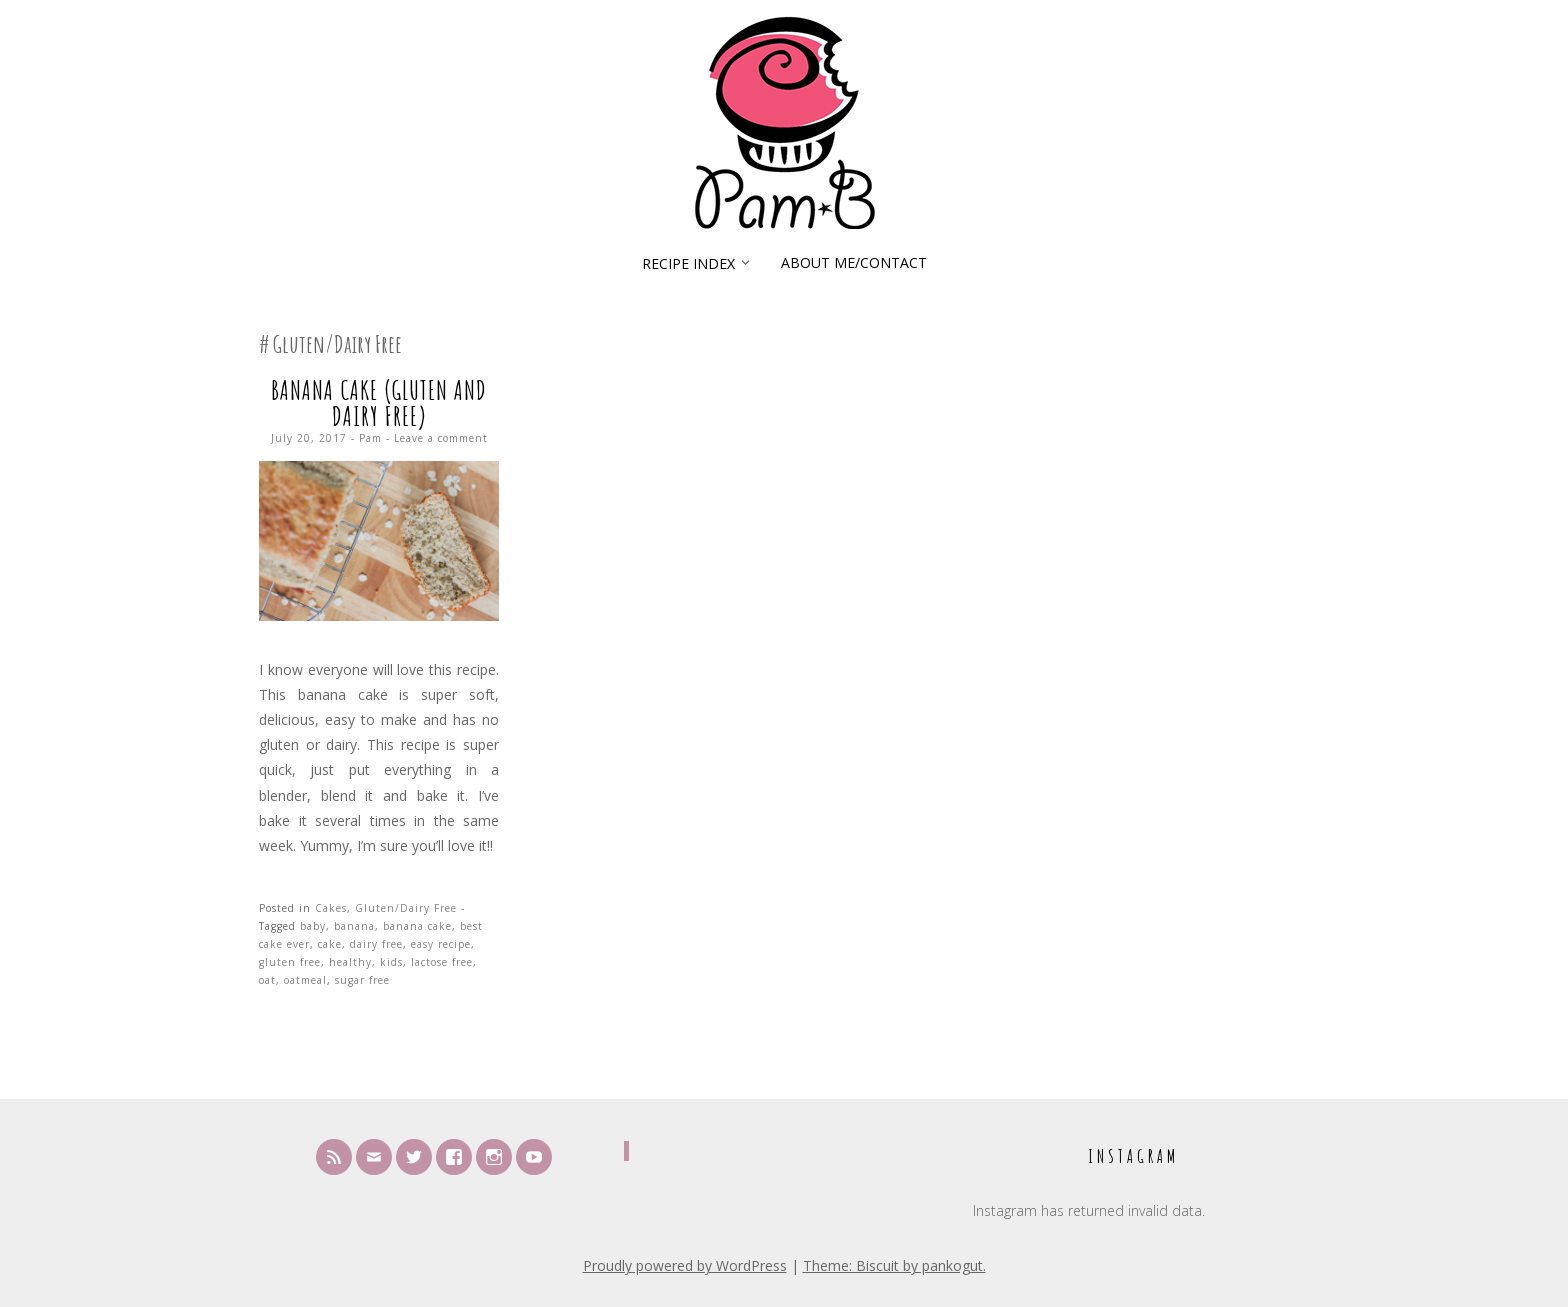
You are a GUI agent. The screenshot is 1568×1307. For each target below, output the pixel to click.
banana (354, 926)
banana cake (417, 926)
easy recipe (441, 944)
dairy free (376, 944)
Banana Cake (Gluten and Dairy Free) (379, 403)
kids (391, 962)
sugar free (362, 980)
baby (313, 926)
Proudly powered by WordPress (685, 1265)
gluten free (290, 962)
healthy (350, 962)
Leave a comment (441, 438)
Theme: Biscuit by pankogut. (894, 1265)
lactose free (442, 962)
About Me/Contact (854, 262)
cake (330, 944)
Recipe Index (688, 263)
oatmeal (305, 980)
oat (267, 980)
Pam (370, 438)
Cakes (331, 908)
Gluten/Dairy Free (406, 908)
